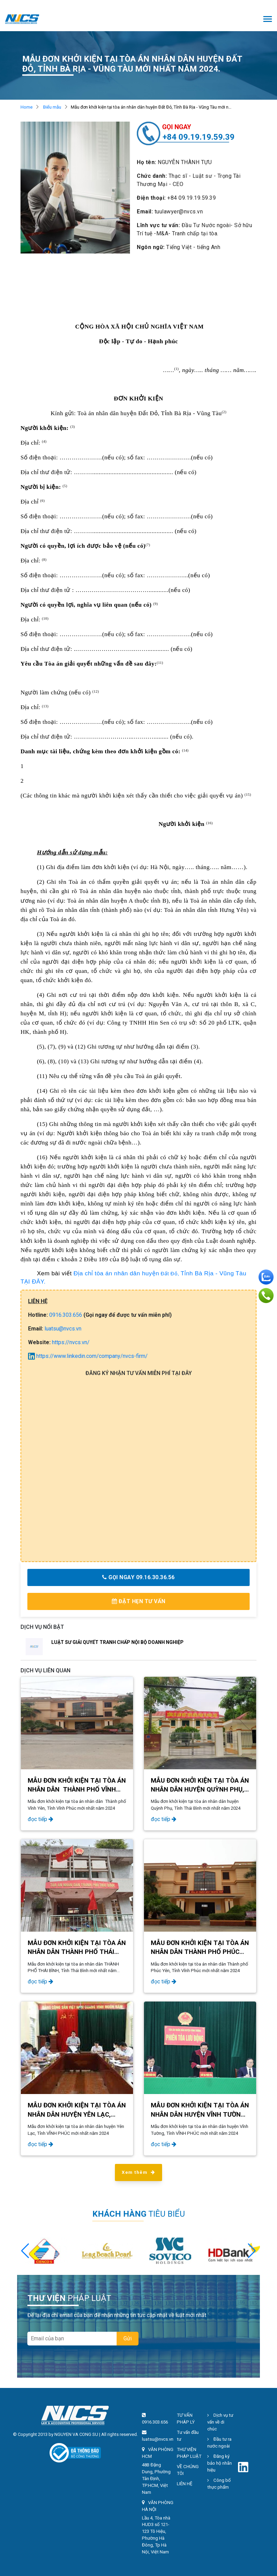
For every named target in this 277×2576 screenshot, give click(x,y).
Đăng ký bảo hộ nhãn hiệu (219, 2463)
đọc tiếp (40, 1819)
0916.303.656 (65, 1315)
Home (26, 107)
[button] (251, 2250)
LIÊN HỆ (185, 2483)
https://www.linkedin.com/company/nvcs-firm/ (88, 1356)
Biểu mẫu (52, 107)
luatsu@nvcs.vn (62, 1328)
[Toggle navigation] (267, 19)
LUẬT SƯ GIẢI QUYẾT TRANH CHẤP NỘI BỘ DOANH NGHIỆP (117, 1642)
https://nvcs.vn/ (71, 1342)
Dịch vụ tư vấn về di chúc (220, 2422)
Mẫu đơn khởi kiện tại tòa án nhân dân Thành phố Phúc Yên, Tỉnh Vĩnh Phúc (200, 1952)
